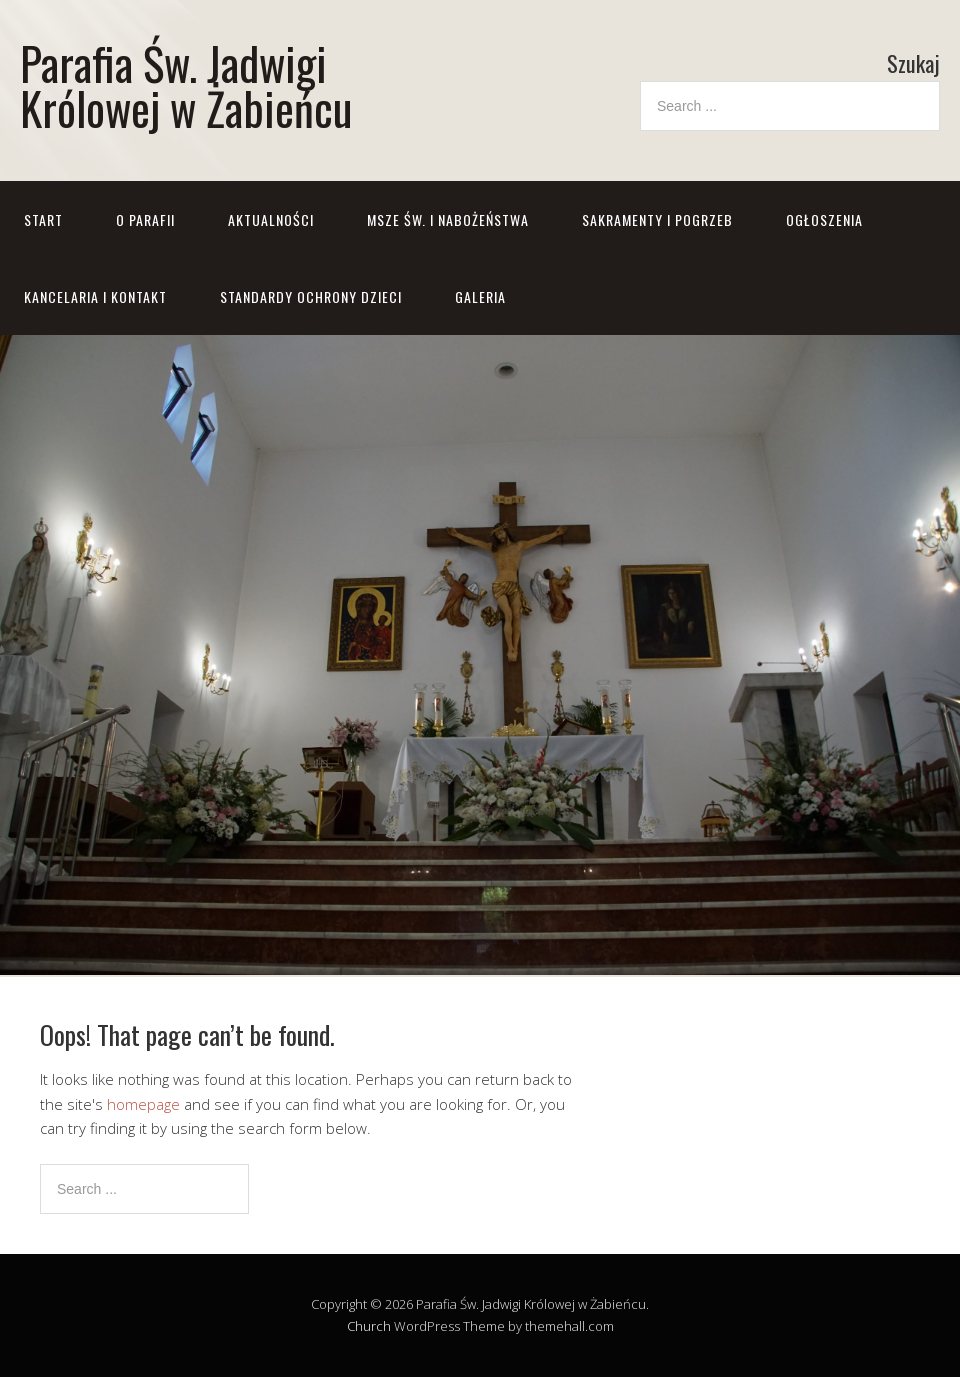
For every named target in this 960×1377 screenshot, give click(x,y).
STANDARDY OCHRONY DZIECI (311, 296)
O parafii (145, 219)
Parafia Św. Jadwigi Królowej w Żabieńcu (186, 85)
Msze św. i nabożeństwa (448, 219)
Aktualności (271, 219)
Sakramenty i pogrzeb (657, 219)
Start (43, 219)
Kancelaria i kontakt (95, 296)
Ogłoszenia (824, 219)
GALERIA (480, 296)
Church (369, 1326)
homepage (143, 1104)
